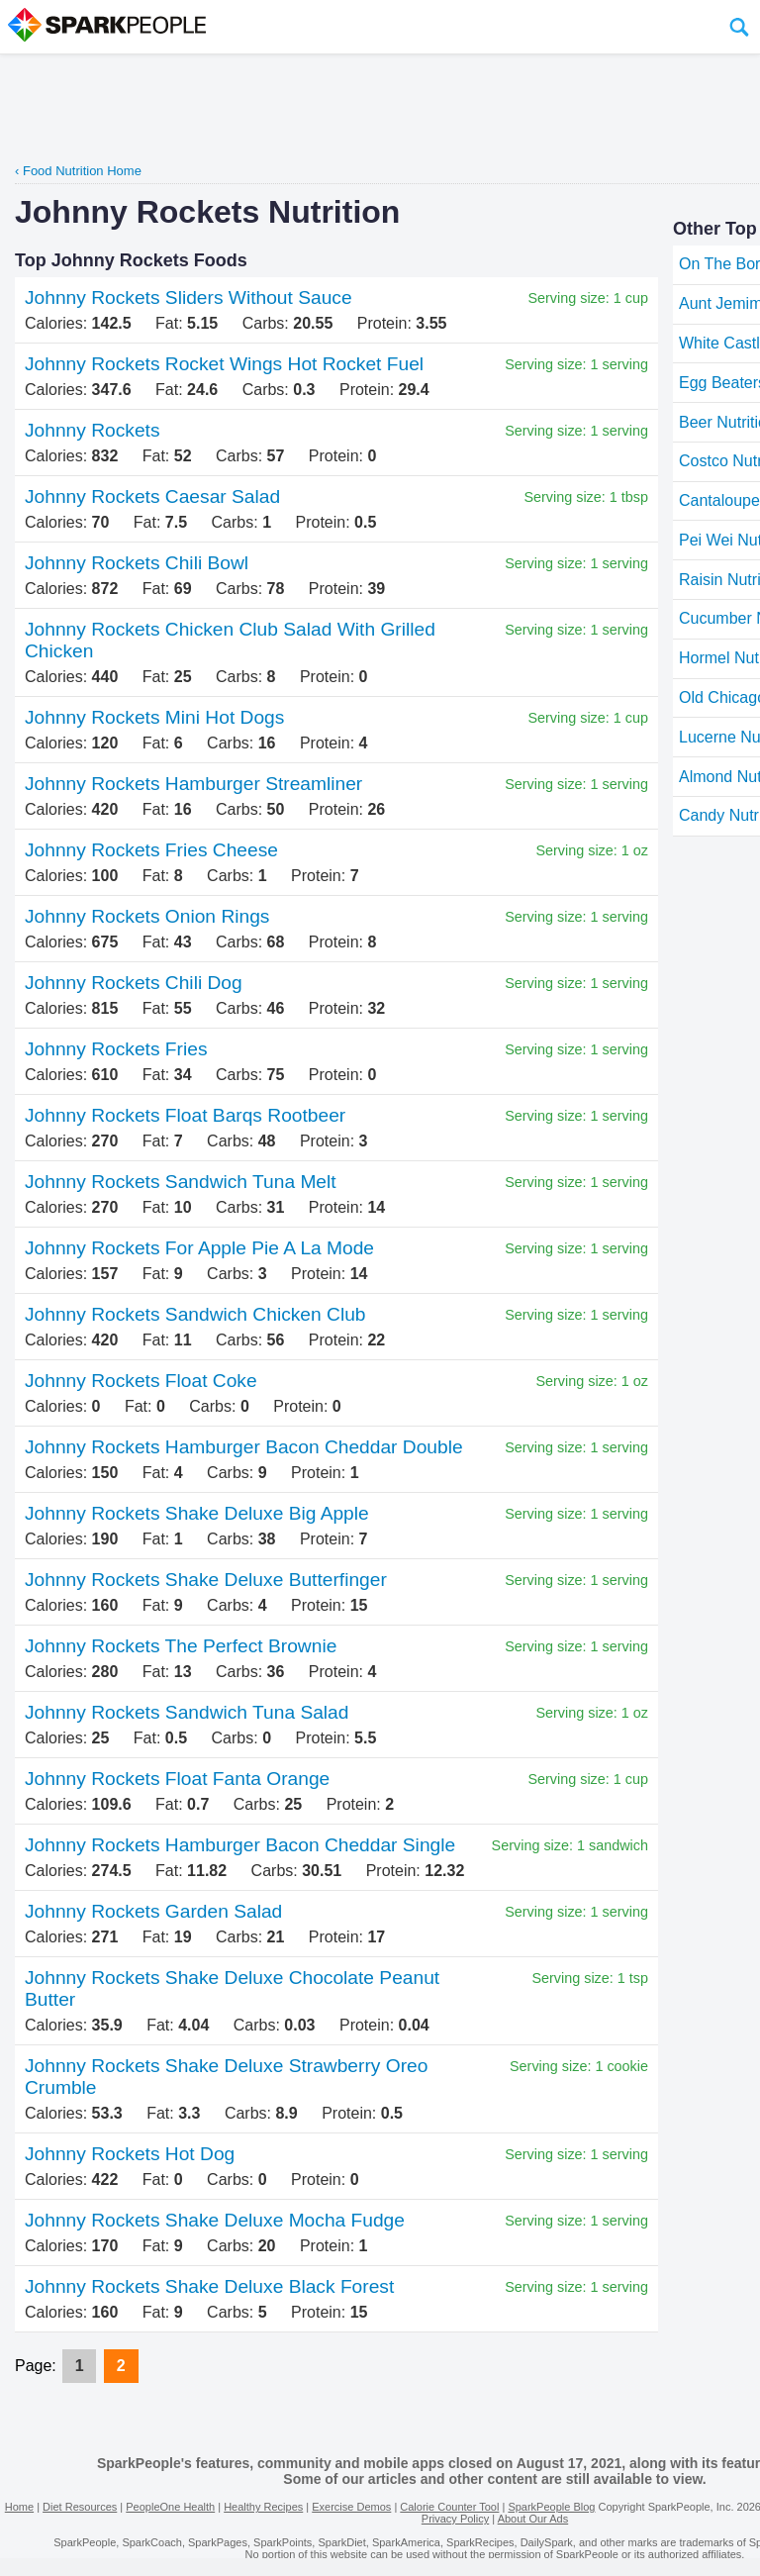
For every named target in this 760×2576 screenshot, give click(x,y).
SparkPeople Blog (551, 2507)
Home (19, 2507)
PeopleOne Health (170, 2507)
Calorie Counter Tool (449, 2507)
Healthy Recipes (263, 2507)
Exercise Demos (351, 2507)
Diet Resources (80, 2507)
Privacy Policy (455, 2519)
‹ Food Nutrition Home (78, 170)
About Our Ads (533, 2519)
